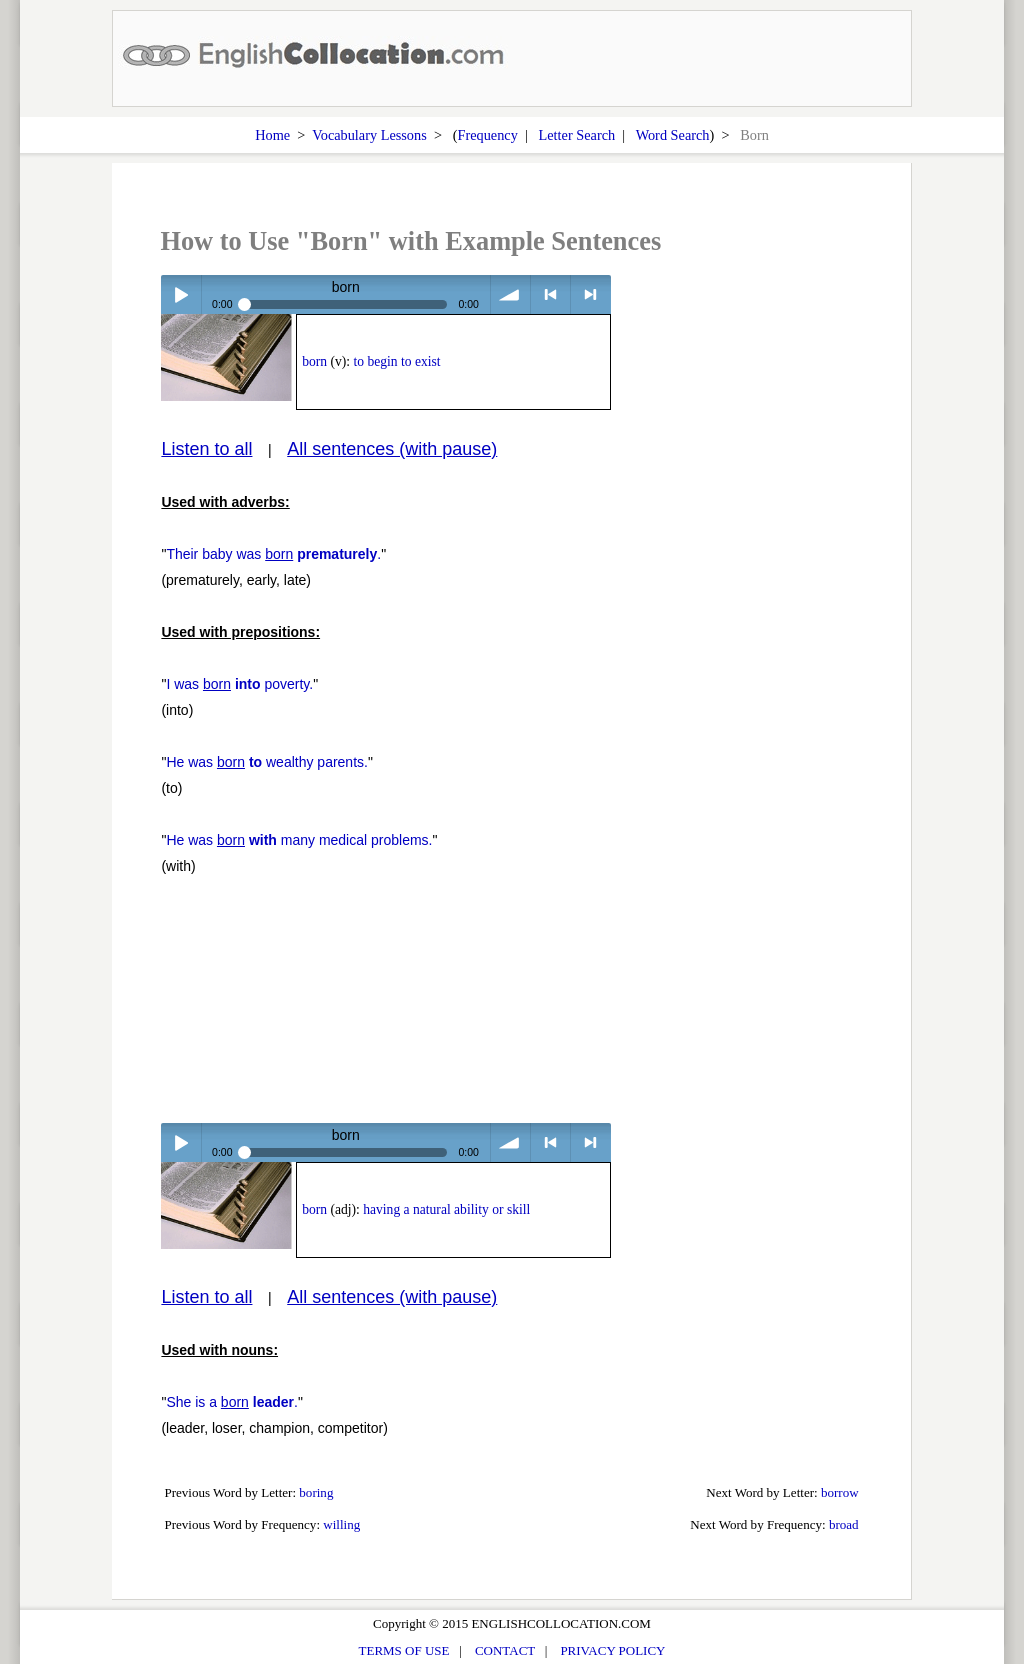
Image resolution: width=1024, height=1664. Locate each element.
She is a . (232, 1402)
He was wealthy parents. (267, 762)
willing (341, 1524)
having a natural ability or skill (446, 1209)
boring (316, 1492)
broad (844, 1524)
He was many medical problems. (299, 840)
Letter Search (577, 135)
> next (590, 294)
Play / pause (180, 294)
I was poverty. (239, 684)
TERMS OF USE (404, 1650)
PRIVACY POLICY (612, 1650)
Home (272, 135)
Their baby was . (273, 554)
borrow (840, 1492)
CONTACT (505, 1650)
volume (510, 294)
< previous (550, 294)
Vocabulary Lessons (369, 135)
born (314, 361)
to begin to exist (396, 361)
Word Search (673, 135)
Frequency (487, 135)
